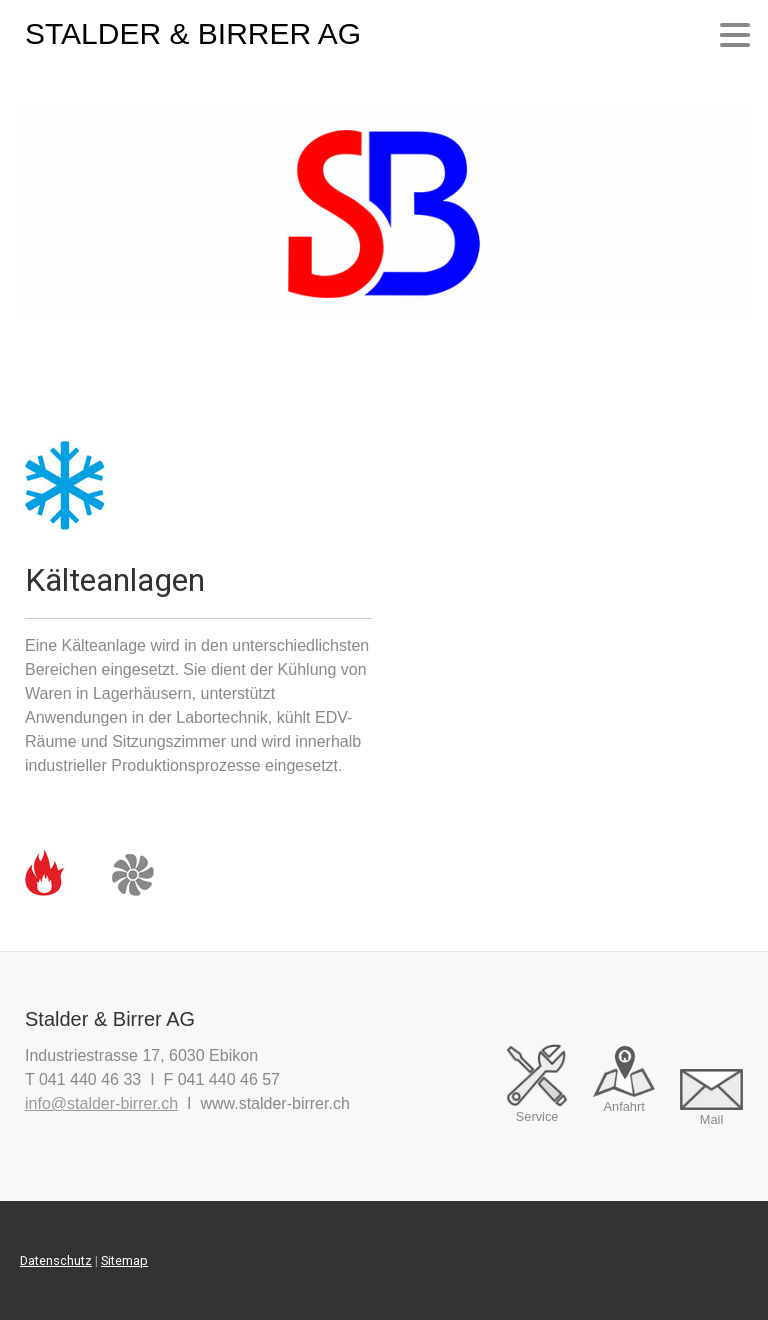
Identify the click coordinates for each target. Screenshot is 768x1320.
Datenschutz (56, 1260)
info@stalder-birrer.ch (101, 1103)
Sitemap (124, 1260)
